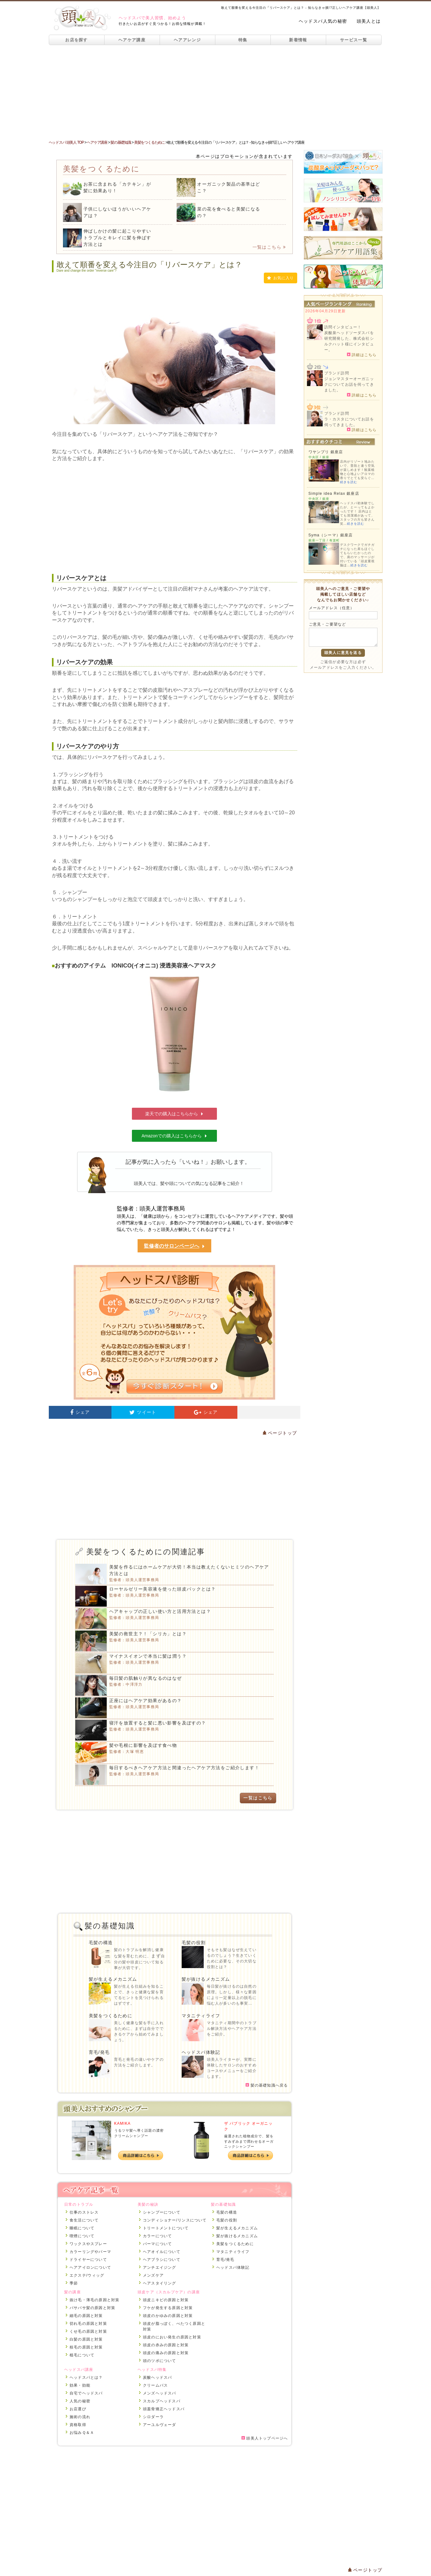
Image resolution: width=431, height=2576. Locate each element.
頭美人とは (369, 21)
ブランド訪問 (336, 373)
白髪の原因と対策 (86, 2339)
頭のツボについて (159, 2361)
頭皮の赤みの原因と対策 (166, 2345)
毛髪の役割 (194, 1942)
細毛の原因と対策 (86, 2315)
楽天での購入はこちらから (174, 1113)
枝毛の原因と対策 (86, 2347)
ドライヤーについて (88, 2259)
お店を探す (76, 40)
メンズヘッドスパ (159, 2393)
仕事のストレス (84, 2212)
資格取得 (78, 2425)
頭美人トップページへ (264, 2438)
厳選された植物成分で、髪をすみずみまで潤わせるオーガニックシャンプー (249, 2141)
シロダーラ (153, 2417)
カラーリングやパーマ (90, 2252)
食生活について (84, 2220)
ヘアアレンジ (187, 40)
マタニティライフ (201, 2015)
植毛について (82, 2355)
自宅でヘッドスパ (86, 2393)
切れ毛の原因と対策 (88, 2323)
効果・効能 (80, 2385)
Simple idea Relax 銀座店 (334, 493)
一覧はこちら (269, 247)
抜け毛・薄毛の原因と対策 (94, 2300)
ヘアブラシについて (161, 2259)
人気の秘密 (80, 2401)
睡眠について (82, 2228)
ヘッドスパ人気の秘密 (323, 21)
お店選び (78, 2409)
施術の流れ (80, 2417)
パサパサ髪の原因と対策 (92, 2308)
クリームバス (155, 2385)
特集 (242, 40)
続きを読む (348, 482)
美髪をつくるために (111, 2015)
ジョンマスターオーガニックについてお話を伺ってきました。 (349, 384)
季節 (74, 2283)
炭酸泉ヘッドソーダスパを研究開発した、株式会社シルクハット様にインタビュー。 (349, 341)
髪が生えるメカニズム (113, 1979)
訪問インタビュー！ (343, 327)
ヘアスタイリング (159, 2283)
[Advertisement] (216, 92)
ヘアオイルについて (161, 2252)
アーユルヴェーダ (159, 2425)
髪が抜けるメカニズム (206, 1979)
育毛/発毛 (99, 2052)
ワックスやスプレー (88, 2244)
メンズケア (153, 2275)
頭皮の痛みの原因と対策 (166, 2353)
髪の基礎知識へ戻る (267, 2085)
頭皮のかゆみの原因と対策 (168, 2315)
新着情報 (298, 40)
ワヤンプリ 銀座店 (326, 452)
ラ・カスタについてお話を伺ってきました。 (349, 422)
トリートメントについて (166, 2228)
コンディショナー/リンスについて (175, 2220)
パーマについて (157, 2244)
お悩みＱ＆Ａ (82, 2432)
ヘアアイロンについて (90, 2267)
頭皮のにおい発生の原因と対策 (172, 2337)
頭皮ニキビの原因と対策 (166, 2300)
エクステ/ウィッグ (87, 2275)
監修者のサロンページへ (174, 1246)
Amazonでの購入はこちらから (174, 1135)
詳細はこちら (362, 354)
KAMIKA (122, 2123)
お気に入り (280, 278)
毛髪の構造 (101, 1942)
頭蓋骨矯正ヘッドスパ (163, 2409)
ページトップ (280, 1432)
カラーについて (157, 2236)
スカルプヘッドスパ (161, 2401)
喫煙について (82, 2236)
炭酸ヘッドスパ (157, 2377)
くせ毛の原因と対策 (88, 2331)
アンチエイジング (159, 2267)
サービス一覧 (353, 40)
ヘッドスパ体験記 (201, 2052)
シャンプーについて (161, 2212)
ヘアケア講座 (131, 40)
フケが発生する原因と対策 (168, 2308)
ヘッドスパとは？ (86, 2377)
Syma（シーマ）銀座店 (331, 535)
